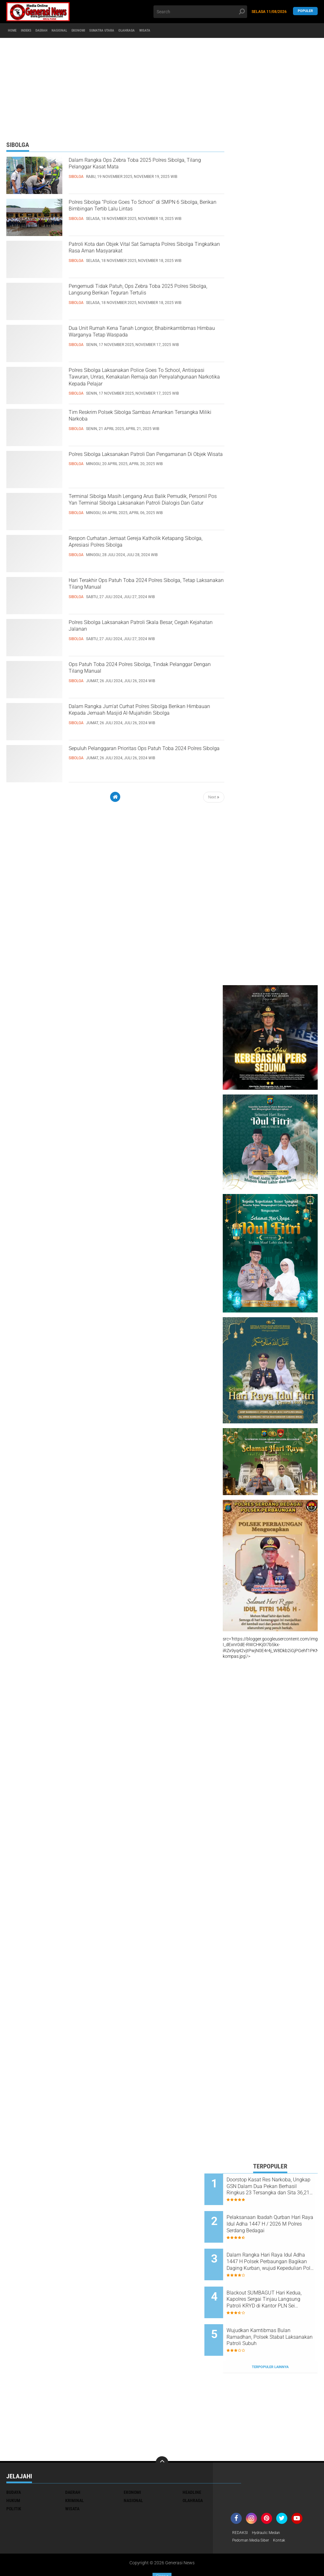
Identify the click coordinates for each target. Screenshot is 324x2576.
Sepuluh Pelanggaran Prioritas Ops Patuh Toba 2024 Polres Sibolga (142, 755)
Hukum (13, 2471)
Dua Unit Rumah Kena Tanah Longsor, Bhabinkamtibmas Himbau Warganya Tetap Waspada (146, 340)
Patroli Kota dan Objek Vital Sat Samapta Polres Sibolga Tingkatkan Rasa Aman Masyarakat (141, 256)
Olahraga (172, 30)
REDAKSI (241, 2504)
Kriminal (74, 2471)
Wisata (196, 30)
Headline (192, 2463)
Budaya (13, 2463)
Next (213, 797)
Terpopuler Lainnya (270, 2338)
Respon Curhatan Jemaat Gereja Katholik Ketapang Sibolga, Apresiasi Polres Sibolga (145, 545)
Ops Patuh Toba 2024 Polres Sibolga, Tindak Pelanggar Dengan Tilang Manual (141, 671)
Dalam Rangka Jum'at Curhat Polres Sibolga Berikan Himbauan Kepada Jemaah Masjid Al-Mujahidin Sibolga (146, 718)
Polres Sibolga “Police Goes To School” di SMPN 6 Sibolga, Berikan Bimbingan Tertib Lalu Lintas (144, 214)
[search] (200, 11)
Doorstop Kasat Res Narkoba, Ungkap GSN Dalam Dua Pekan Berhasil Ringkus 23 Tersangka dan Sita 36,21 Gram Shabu (277, 2186)
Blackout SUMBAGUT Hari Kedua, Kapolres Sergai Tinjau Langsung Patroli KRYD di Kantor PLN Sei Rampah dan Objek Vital (278, 2282)
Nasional (81, 30)
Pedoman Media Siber (253, 2512)
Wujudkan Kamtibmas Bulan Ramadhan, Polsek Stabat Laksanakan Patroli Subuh (277, 2314)
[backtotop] (162, 2434)
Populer (305, 11)
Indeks (35, 30)
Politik (13, 2479)
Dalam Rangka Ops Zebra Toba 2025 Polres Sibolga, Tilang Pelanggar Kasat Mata (146, 167)
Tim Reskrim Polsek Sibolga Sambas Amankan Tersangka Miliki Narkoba (134, 419)
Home (15, 30)
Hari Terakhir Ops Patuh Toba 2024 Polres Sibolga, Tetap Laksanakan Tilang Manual (143, 587)
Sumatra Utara (138, 30)
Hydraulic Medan (270, 2504)
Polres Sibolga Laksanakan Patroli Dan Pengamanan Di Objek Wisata (138, 461)
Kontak (286, 2512)
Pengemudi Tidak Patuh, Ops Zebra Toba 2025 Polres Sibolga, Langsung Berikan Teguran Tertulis (141, 298)
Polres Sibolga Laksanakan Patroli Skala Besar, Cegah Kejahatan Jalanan (140, 629)
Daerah (56, 30)
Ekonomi (106, 30)
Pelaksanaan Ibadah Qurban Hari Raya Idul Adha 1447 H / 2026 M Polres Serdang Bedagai (277, 2218)
